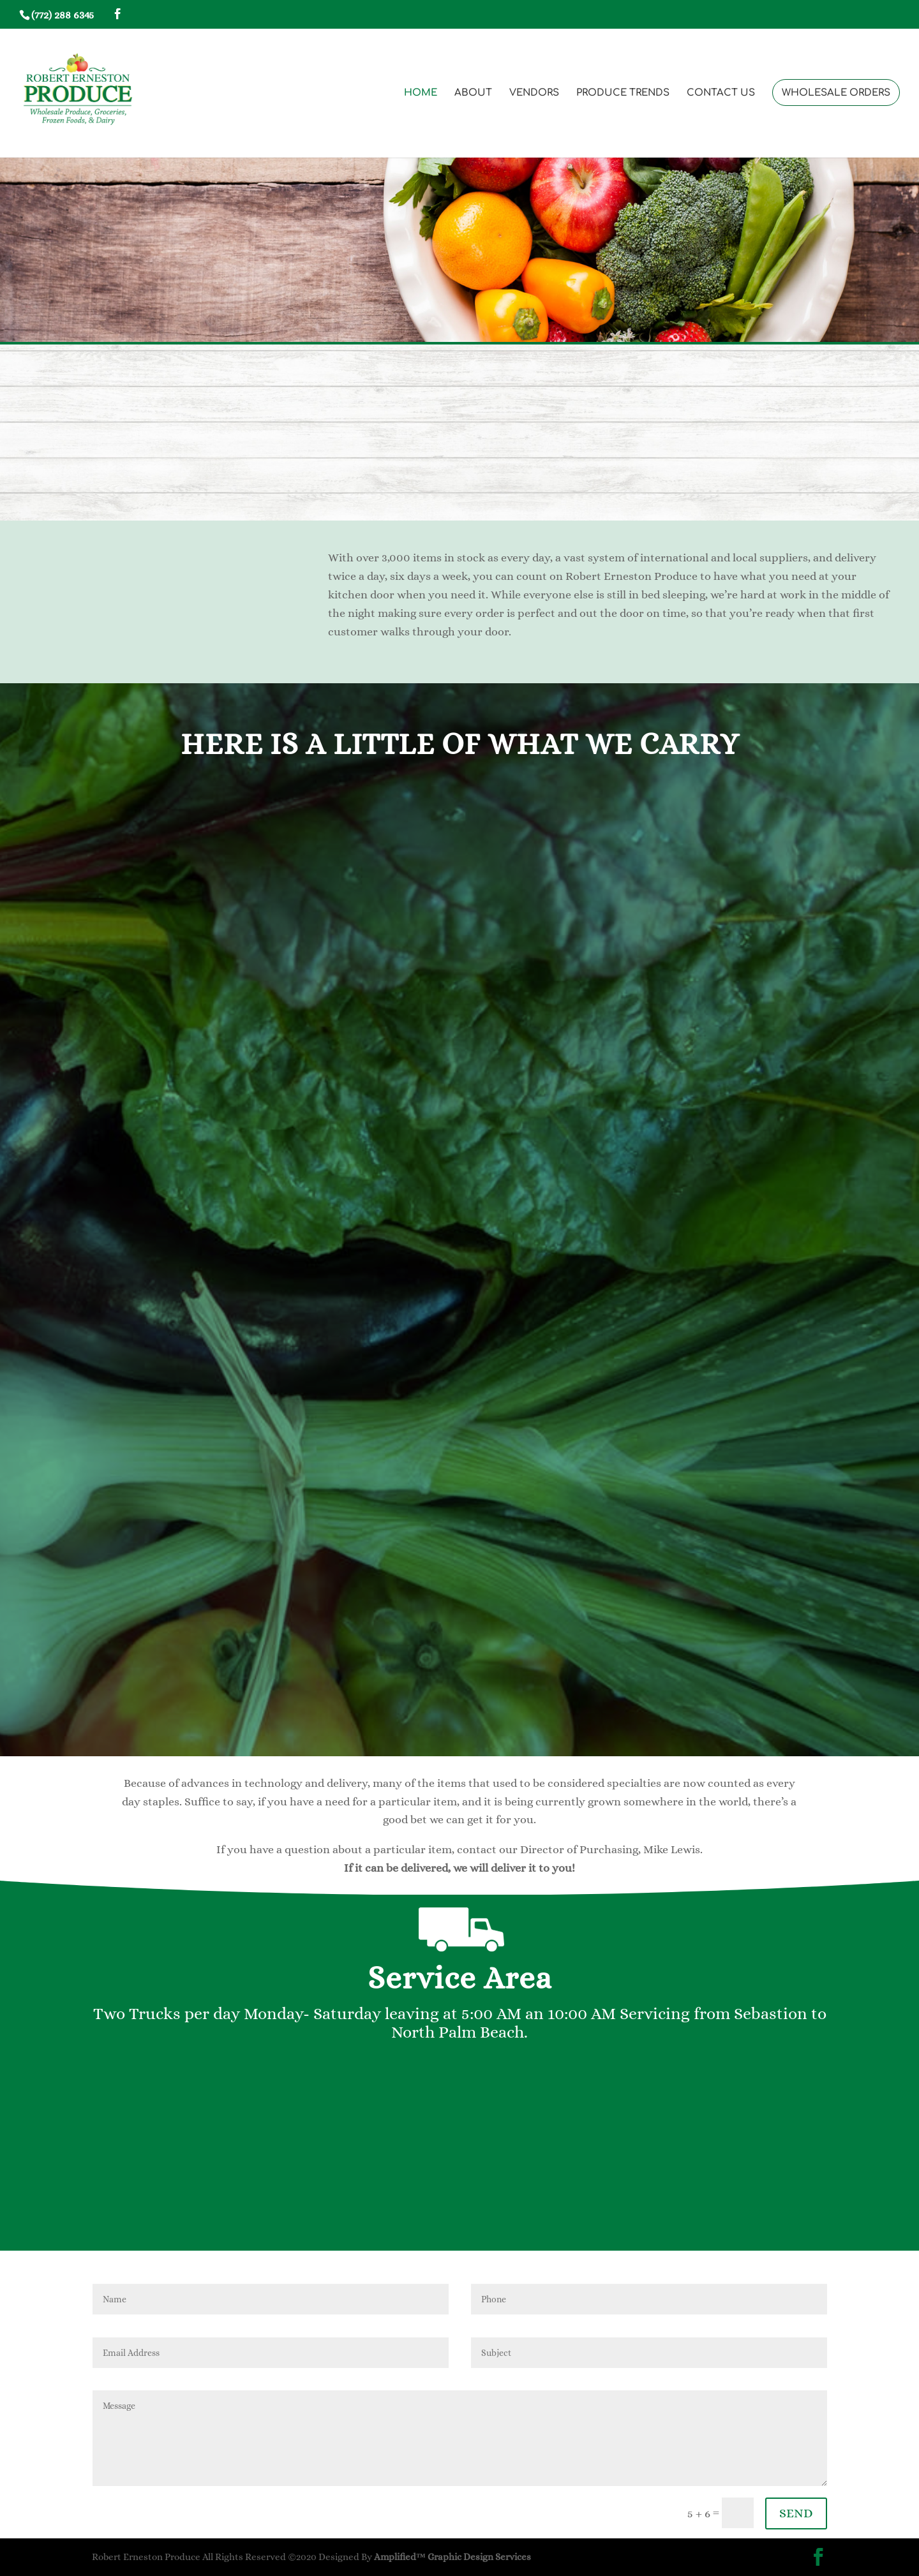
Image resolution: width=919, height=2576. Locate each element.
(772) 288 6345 (62, 15)
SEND (796, 2513)
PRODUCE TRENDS (622, 93)
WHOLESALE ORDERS (836, 93)
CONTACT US (721, 93)
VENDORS (534, 93)
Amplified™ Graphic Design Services (452, 2557)
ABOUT (473, 93)
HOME (420, 93)
